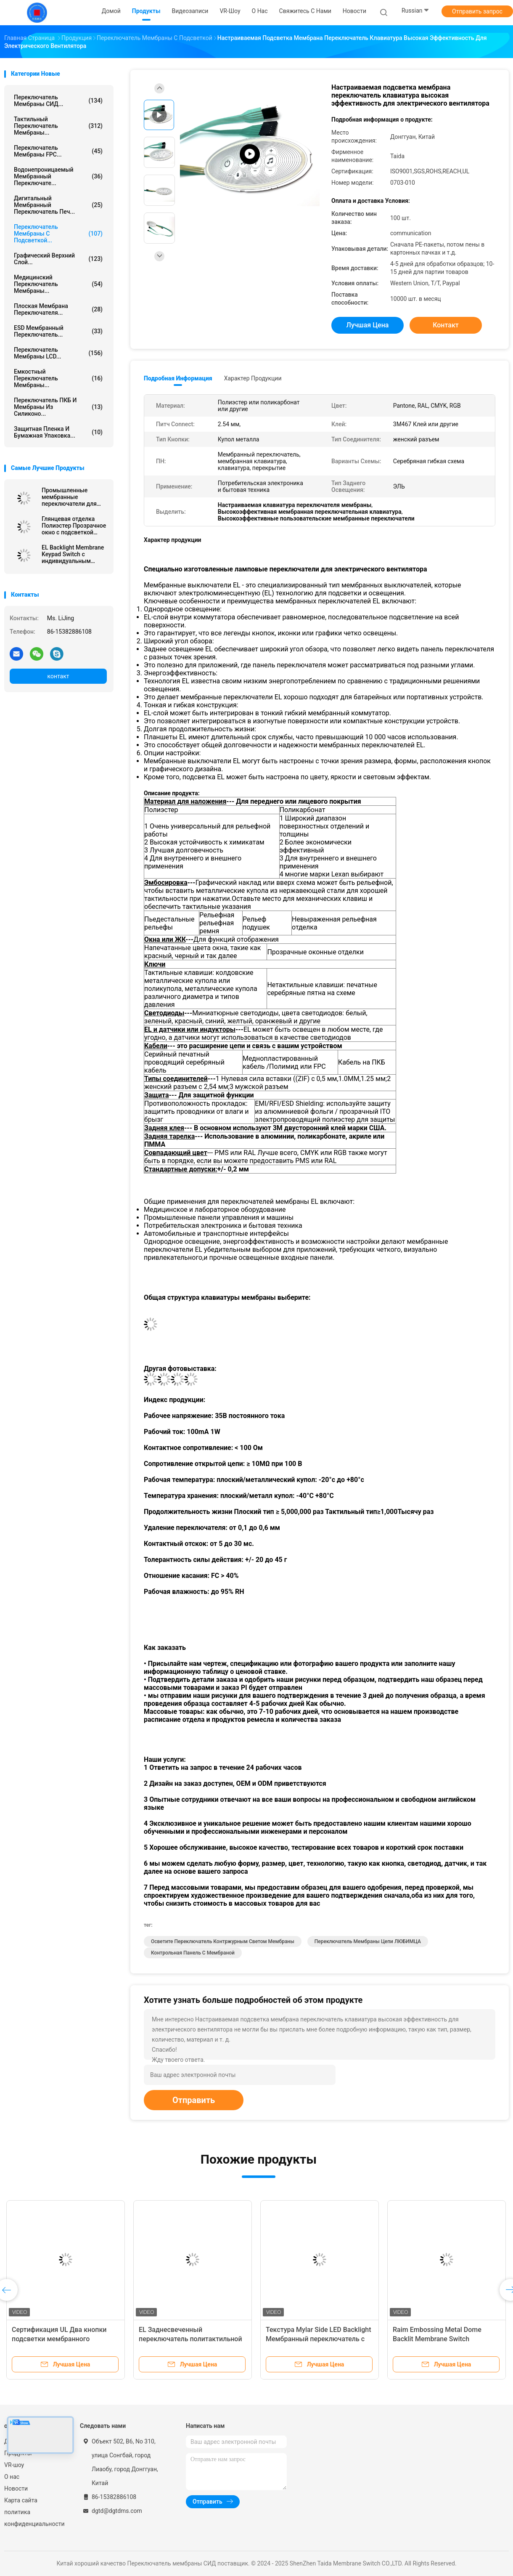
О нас (11, 2476)
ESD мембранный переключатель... (58, 331)
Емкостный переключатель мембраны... (58, 378)
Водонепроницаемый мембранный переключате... (58, 176)
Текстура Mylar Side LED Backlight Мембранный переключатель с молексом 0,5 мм (318, 2339)
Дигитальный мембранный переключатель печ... (58, 205)
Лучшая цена (367, 325)
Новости (16, 2488)
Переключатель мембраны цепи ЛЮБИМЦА (368, 1941)
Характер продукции (253, 378)
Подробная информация (178, 378)
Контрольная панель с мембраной (193, 1953)
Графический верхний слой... (58, 259)
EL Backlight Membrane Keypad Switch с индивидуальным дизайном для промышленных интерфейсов (73, 554)
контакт (58, 676)
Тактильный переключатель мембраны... (58, 126)
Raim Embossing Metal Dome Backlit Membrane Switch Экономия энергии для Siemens (443, 2339)
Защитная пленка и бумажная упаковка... (58, 432)
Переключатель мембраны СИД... (58, 100)
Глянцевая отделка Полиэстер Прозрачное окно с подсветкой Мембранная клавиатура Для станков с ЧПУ (74, 525)
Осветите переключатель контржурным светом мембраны (222, 1941)
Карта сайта (20, 2500)
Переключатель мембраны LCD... (58, 353)
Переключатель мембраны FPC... (58, 151)
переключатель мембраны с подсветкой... (58, 233)
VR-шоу (14, 2465)
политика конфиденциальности (33, 2518)
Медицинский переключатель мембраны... (58, 284)
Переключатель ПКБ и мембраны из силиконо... (58, 407)
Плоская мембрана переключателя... (58, 309)
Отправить (193, 2100)
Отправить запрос (477, 11)
